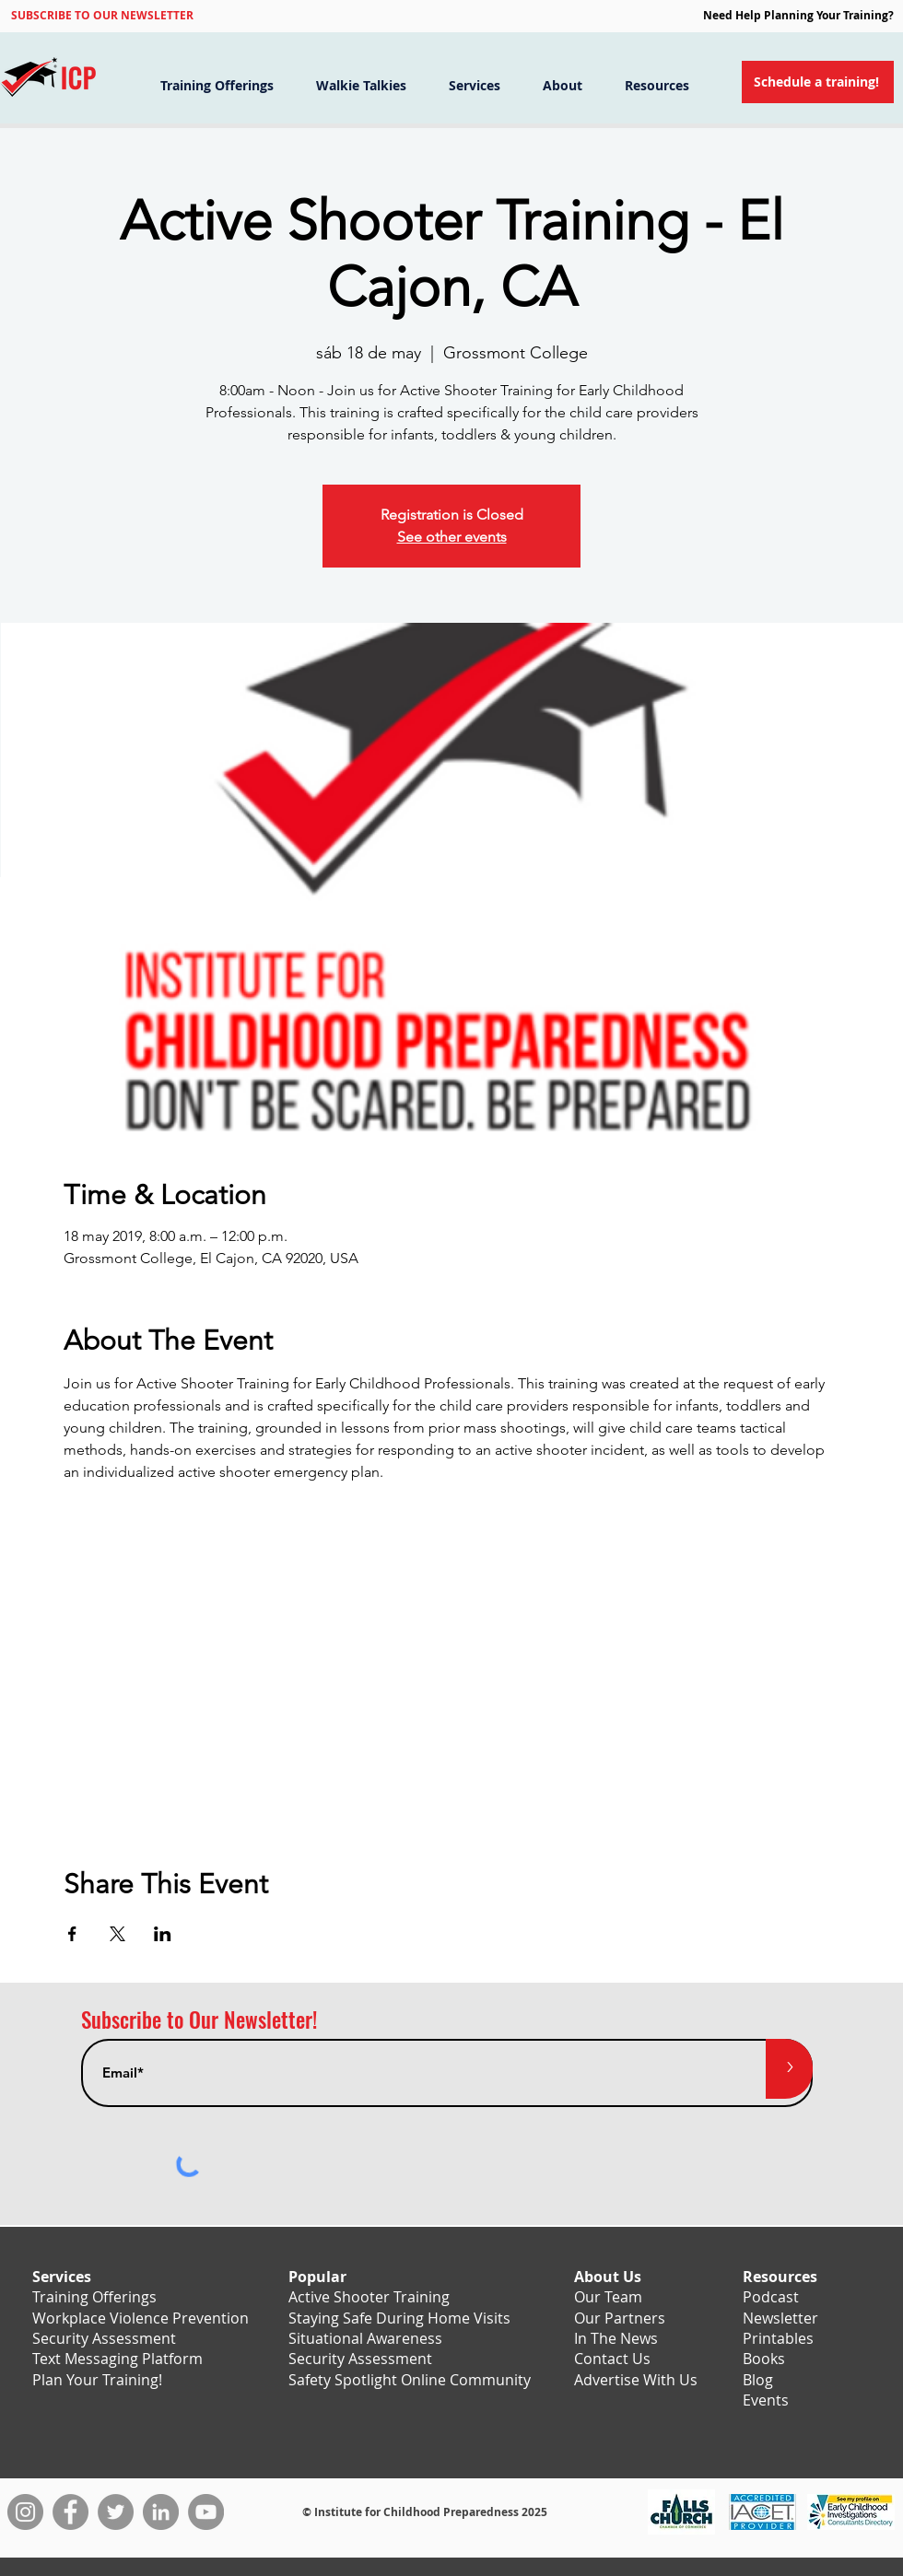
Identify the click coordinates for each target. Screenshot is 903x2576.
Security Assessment (104, 2338)
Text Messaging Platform (117, 2358)
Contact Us (612, 2358)
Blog (758, 2380)
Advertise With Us (636, 2380)
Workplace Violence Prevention (140, 2318)
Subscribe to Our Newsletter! (199, 2020)
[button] (102, 14)
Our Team (608, 2297)
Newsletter (780, 2318)
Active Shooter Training (369, 2297)
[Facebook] (70, 2512)
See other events (452, 536)
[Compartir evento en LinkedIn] (162, 1933)
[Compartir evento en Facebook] (72, 1933)
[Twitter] (116, 2512)
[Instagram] (25, 2512)
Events (766, 2400)
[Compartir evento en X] (117, 1933)
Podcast (771, 2297)
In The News (616, 2338)
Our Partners (619, 2318)
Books (764, 2358)
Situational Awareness (365, 2338)
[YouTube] (206, 2512)
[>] (789, 2069)
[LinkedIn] (161, 2512)
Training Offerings (94, 2297)
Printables (778, 2338)
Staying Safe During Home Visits (399, 2318)
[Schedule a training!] (818, 82)
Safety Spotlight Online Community (409, 2380)
